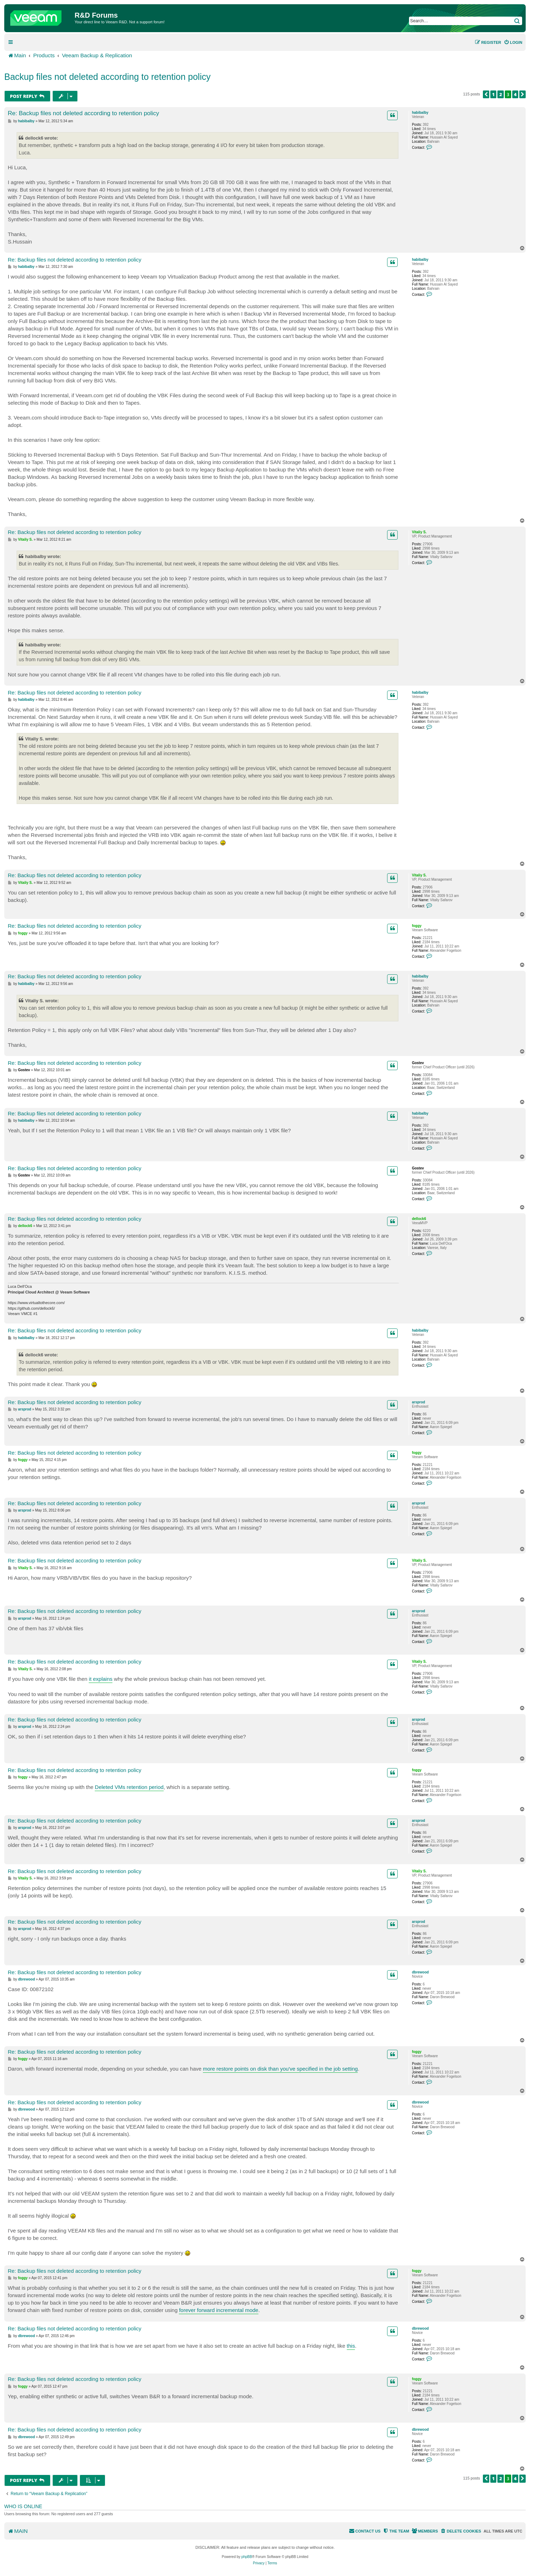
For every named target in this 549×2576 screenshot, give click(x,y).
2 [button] (500, 94)
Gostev (418, 1063)
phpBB (246, 2557)
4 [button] (515, 94)
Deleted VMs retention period (129, 1787)
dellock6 (419, 1219)
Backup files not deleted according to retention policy (107, 77)
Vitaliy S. (419, 532)
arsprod (418, 1402)
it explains (100, 1679)
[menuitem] (513, 42)
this (351, 2346)
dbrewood (420, 1972)
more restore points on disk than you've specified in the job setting (280, 2069)
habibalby (420, 113)
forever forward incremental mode (218, 2310)
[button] (486, 94)
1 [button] (493, 94)
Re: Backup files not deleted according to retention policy (83, 113)
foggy (416, 926)
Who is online (23, 2506)
